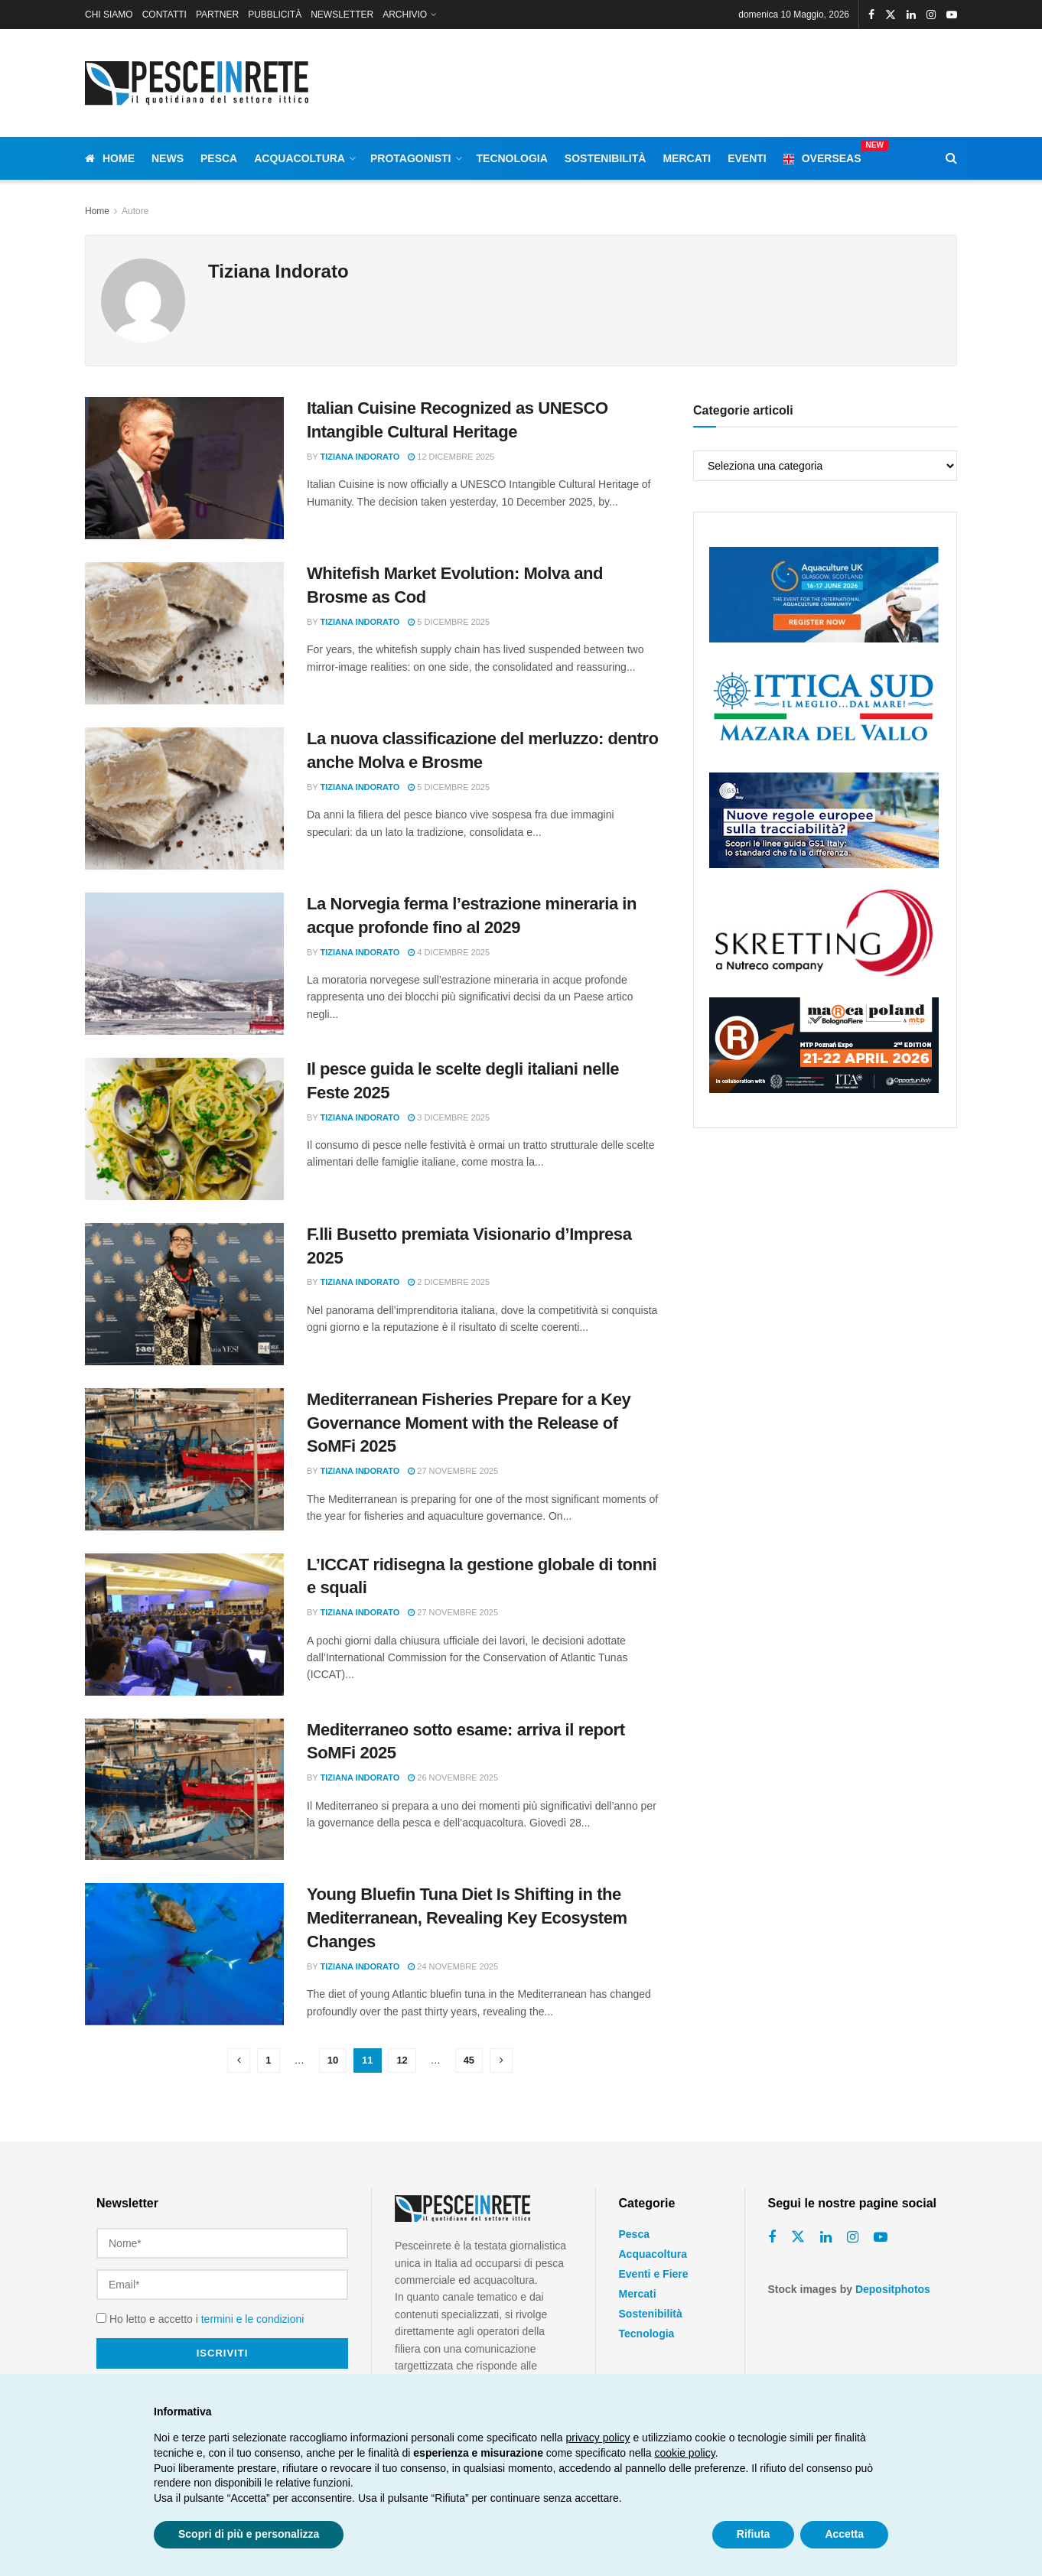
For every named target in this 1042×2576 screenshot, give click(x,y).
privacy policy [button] (598, 2437)
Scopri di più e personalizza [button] (248, 2534)
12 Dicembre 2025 (451, 456)
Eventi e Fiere (654, 2274)
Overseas (822, 156)
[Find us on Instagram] (852, 2237)
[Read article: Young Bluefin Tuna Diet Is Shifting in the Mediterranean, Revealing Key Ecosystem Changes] (184, 1954)
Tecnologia (512, 158)
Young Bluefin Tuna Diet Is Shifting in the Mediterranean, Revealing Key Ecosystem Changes (467, 1918)
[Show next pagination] (501, 2060)
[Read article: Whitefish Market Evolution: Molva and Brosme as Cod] (184, 633)
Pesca (218, 158)
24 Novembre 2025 (453, 1966)
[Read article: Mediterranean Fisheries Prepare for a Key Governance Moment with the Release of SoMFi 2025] (184, 1459)
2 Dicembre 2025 (449, 1281)
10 (332, 2060)
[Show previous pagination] (238, 2060)
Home (110, 158)
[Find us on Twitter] (798, 2237)
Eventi (747, 158)
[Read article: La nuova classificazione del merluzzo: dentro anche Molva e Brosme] (184, 798)
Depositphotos (892, 2289)
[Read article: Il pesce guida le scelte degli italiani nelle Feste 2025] (184, 1129)
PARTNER (217, 14)
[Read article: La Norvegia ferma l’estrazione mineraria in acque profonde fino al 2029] (184, 964)
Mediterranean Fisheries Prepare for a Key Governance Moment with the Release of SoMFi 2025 (468, 1423)
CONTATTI (164, 14)
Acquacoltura (299, 158)
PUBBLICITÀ (274, 14)
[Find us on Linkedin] (826, 2237)
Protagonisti (410, 158)
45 (469, 2060)
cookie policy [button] (685, 2453)
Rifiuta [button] (753, 2534)
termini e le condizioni (252, 2319)
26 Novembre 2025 (453, 1777)
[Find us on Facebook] (772, 2237)
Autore (135, 211)
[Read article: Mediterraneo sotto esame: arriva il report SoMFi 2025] (184, 1790)
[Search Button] (951, 158)
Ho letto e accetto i (200, 2319)
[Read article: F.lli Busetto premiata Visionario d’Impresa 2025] (184, 1294)
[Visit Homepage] (199, 83)
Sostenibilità (605, 158)
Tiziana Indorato (360, 456)
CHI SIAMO (109, 14)
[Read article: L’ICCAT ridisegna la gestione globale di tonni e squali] (184, 1624)
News (167, 158)
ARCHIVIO (405, 14)
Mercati (687, 158)
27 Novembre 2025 (453, 1470)
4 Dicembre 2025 (449, 952)
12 (401, 2060)
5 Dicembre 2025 (449, 621)
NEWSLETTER (342, 14)
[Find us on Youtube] (880, 2237)
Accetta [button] (844, 2534)
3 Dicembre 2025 (449, 1117)
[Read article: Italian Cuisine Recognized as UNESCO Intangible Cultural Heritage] (184, 468)
